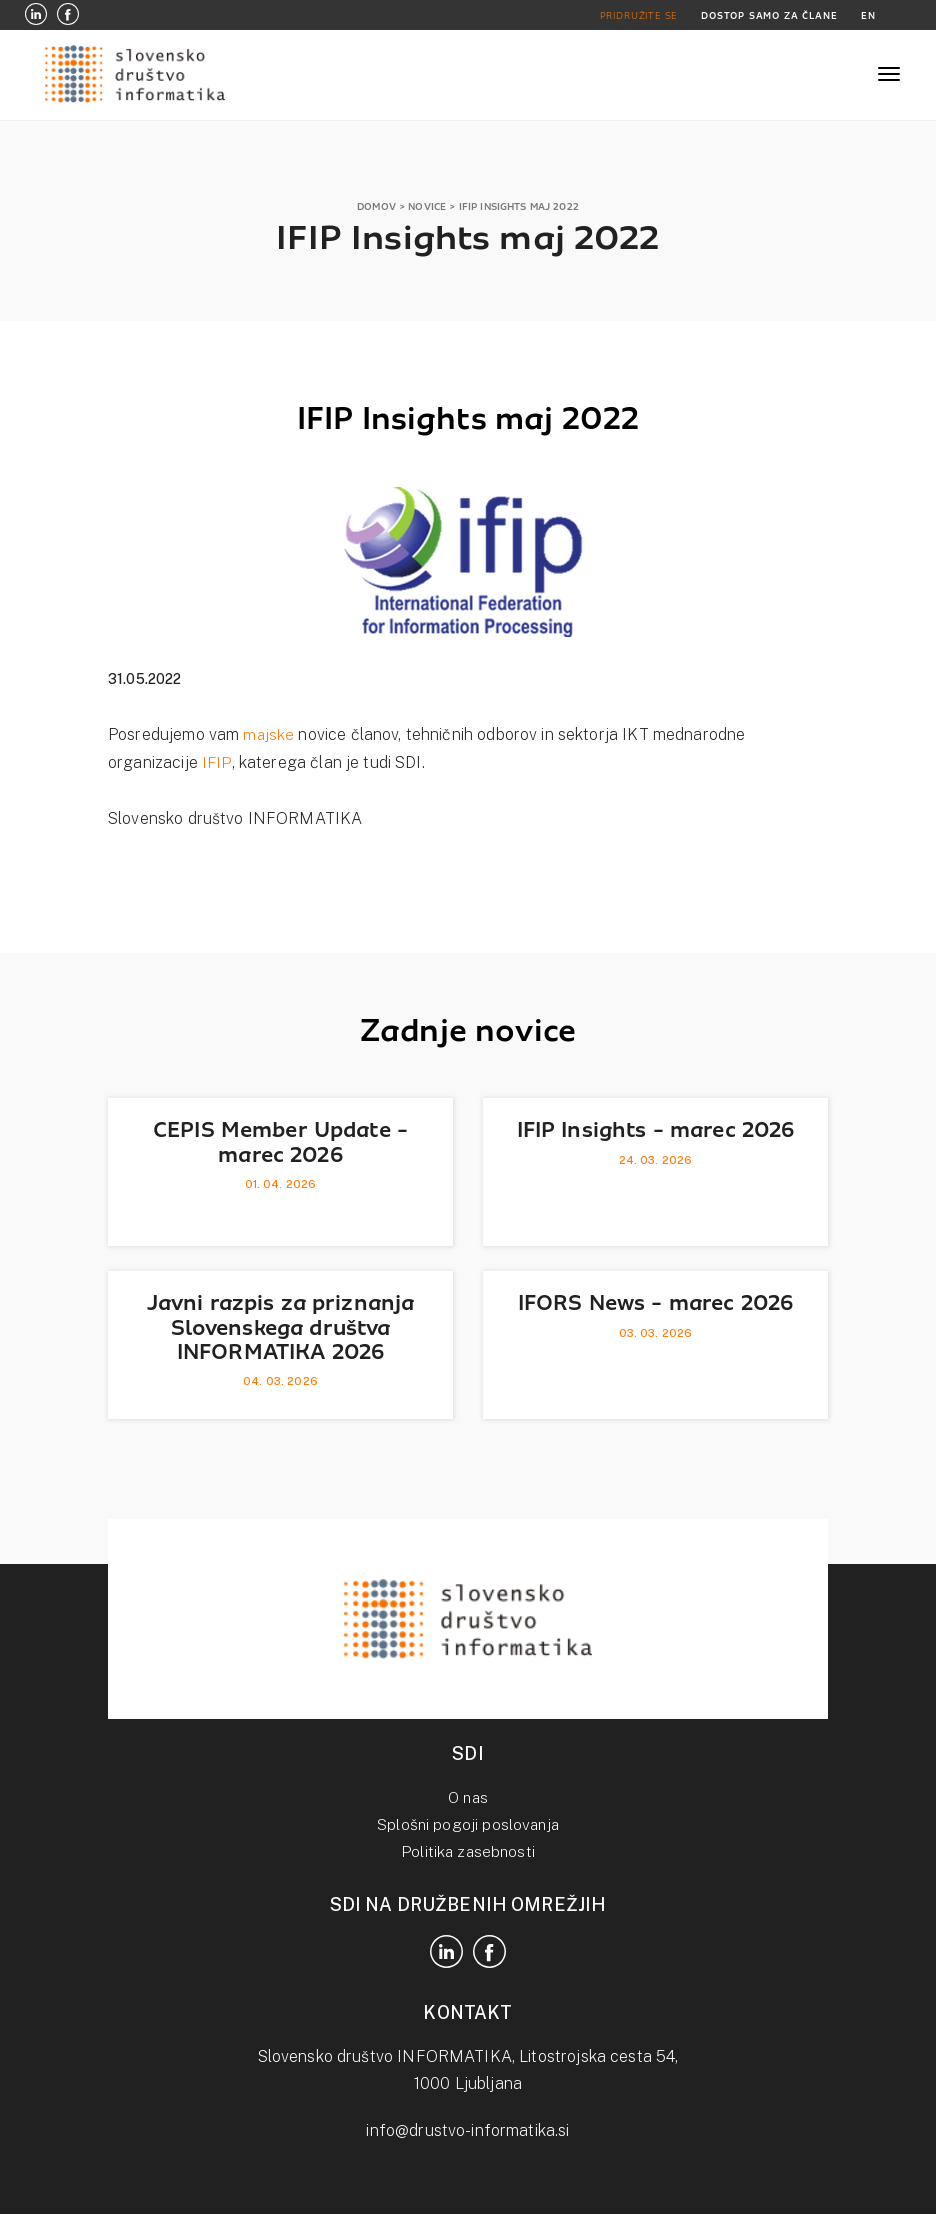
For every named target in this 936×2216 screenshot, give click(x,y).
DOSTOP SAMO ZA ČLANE (767, 15)
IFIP (216, 762)
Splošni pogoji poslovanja (468, 1824)
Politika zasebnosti (468, 1851)
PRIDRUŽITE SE (634, 15)
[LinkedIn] (36, 16)
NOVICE (427, 206)
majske (269, 734)
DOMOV (376, 206)
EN (868, 15)
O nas (468, 1797)
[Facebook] (68, 16)
